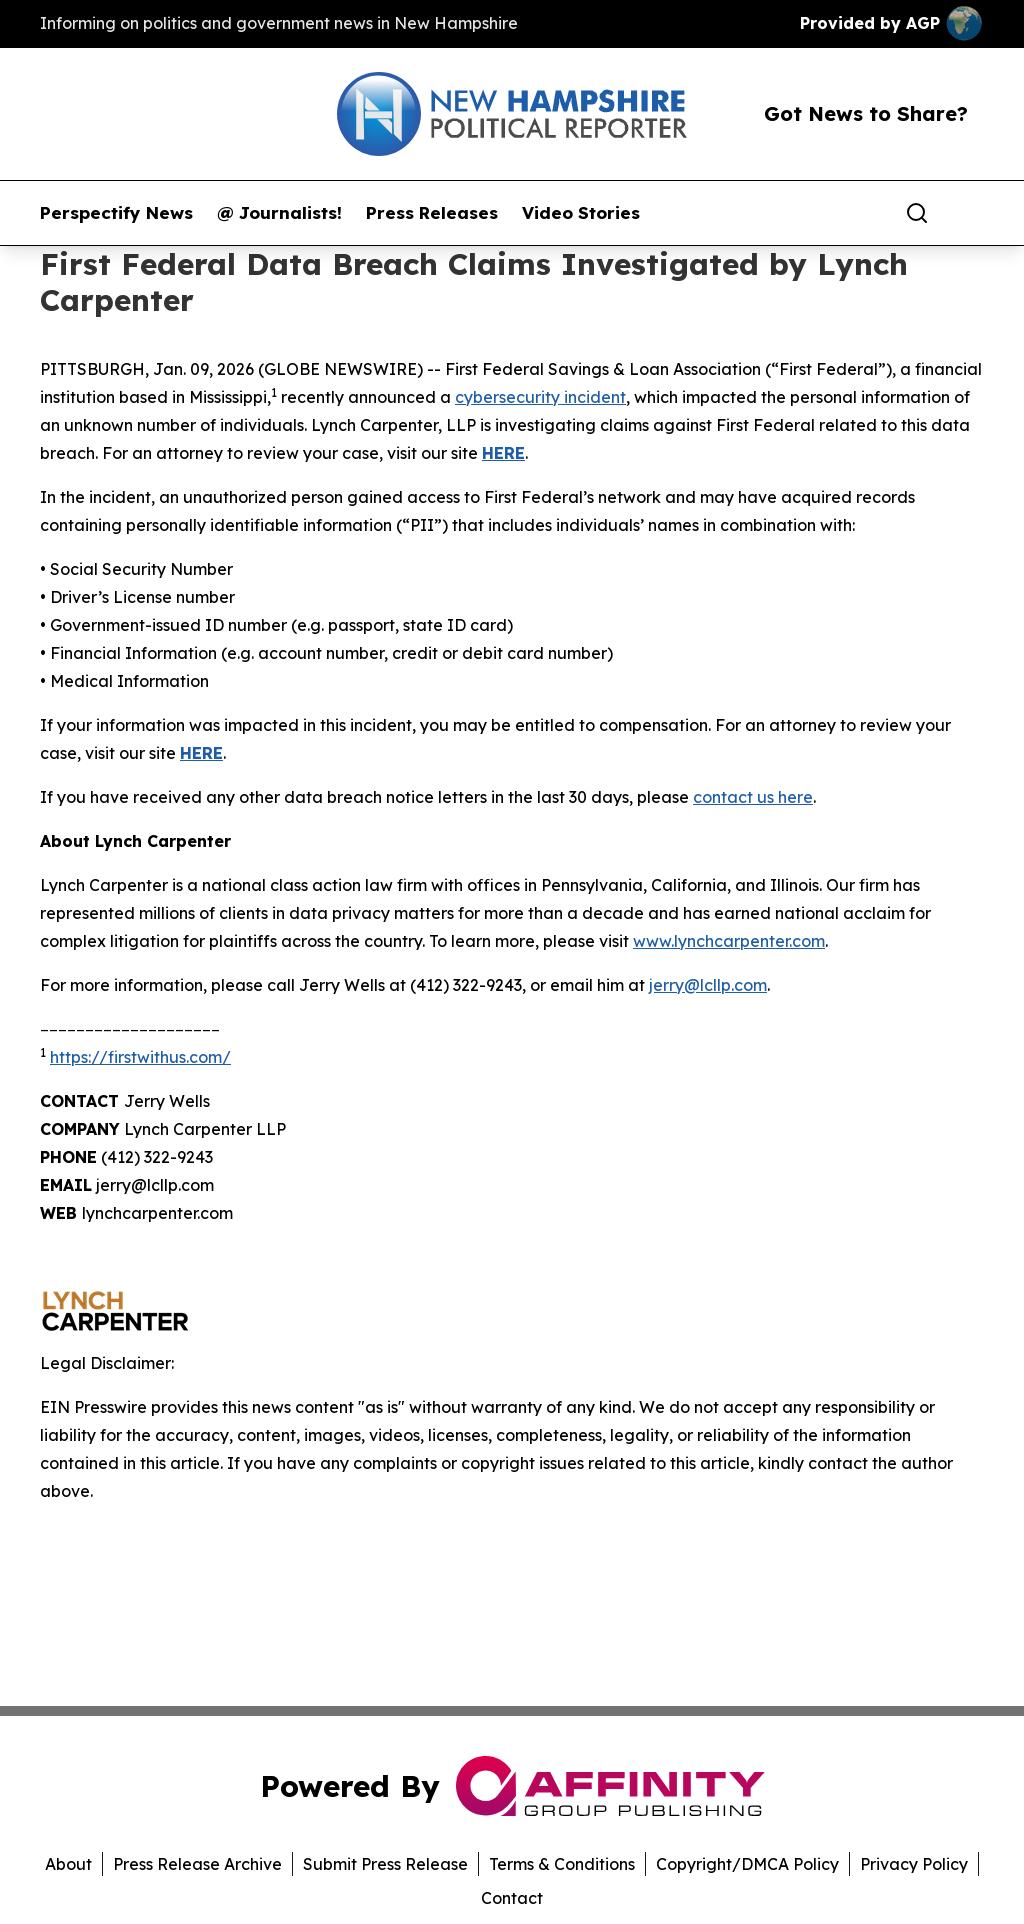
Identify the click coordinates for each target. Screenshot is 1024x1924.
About (68, 1864)
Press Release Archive (197, 1864)
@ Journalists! (279, 213)
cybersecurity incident (540, 397)
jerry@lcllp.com (708, 985)
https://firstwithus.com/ (140, 1057)
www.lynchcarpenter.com (729, 941)
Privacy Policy (914, 1864)
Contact (512, 1898)
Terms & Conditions (562, 1864)
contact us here (753, 797)
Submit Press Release (385, 1864)
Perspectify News (116, 213)
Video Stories (581, 213)
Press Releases (432, 213)
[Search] (917, 213)
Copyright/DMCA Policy (747, 1864)
